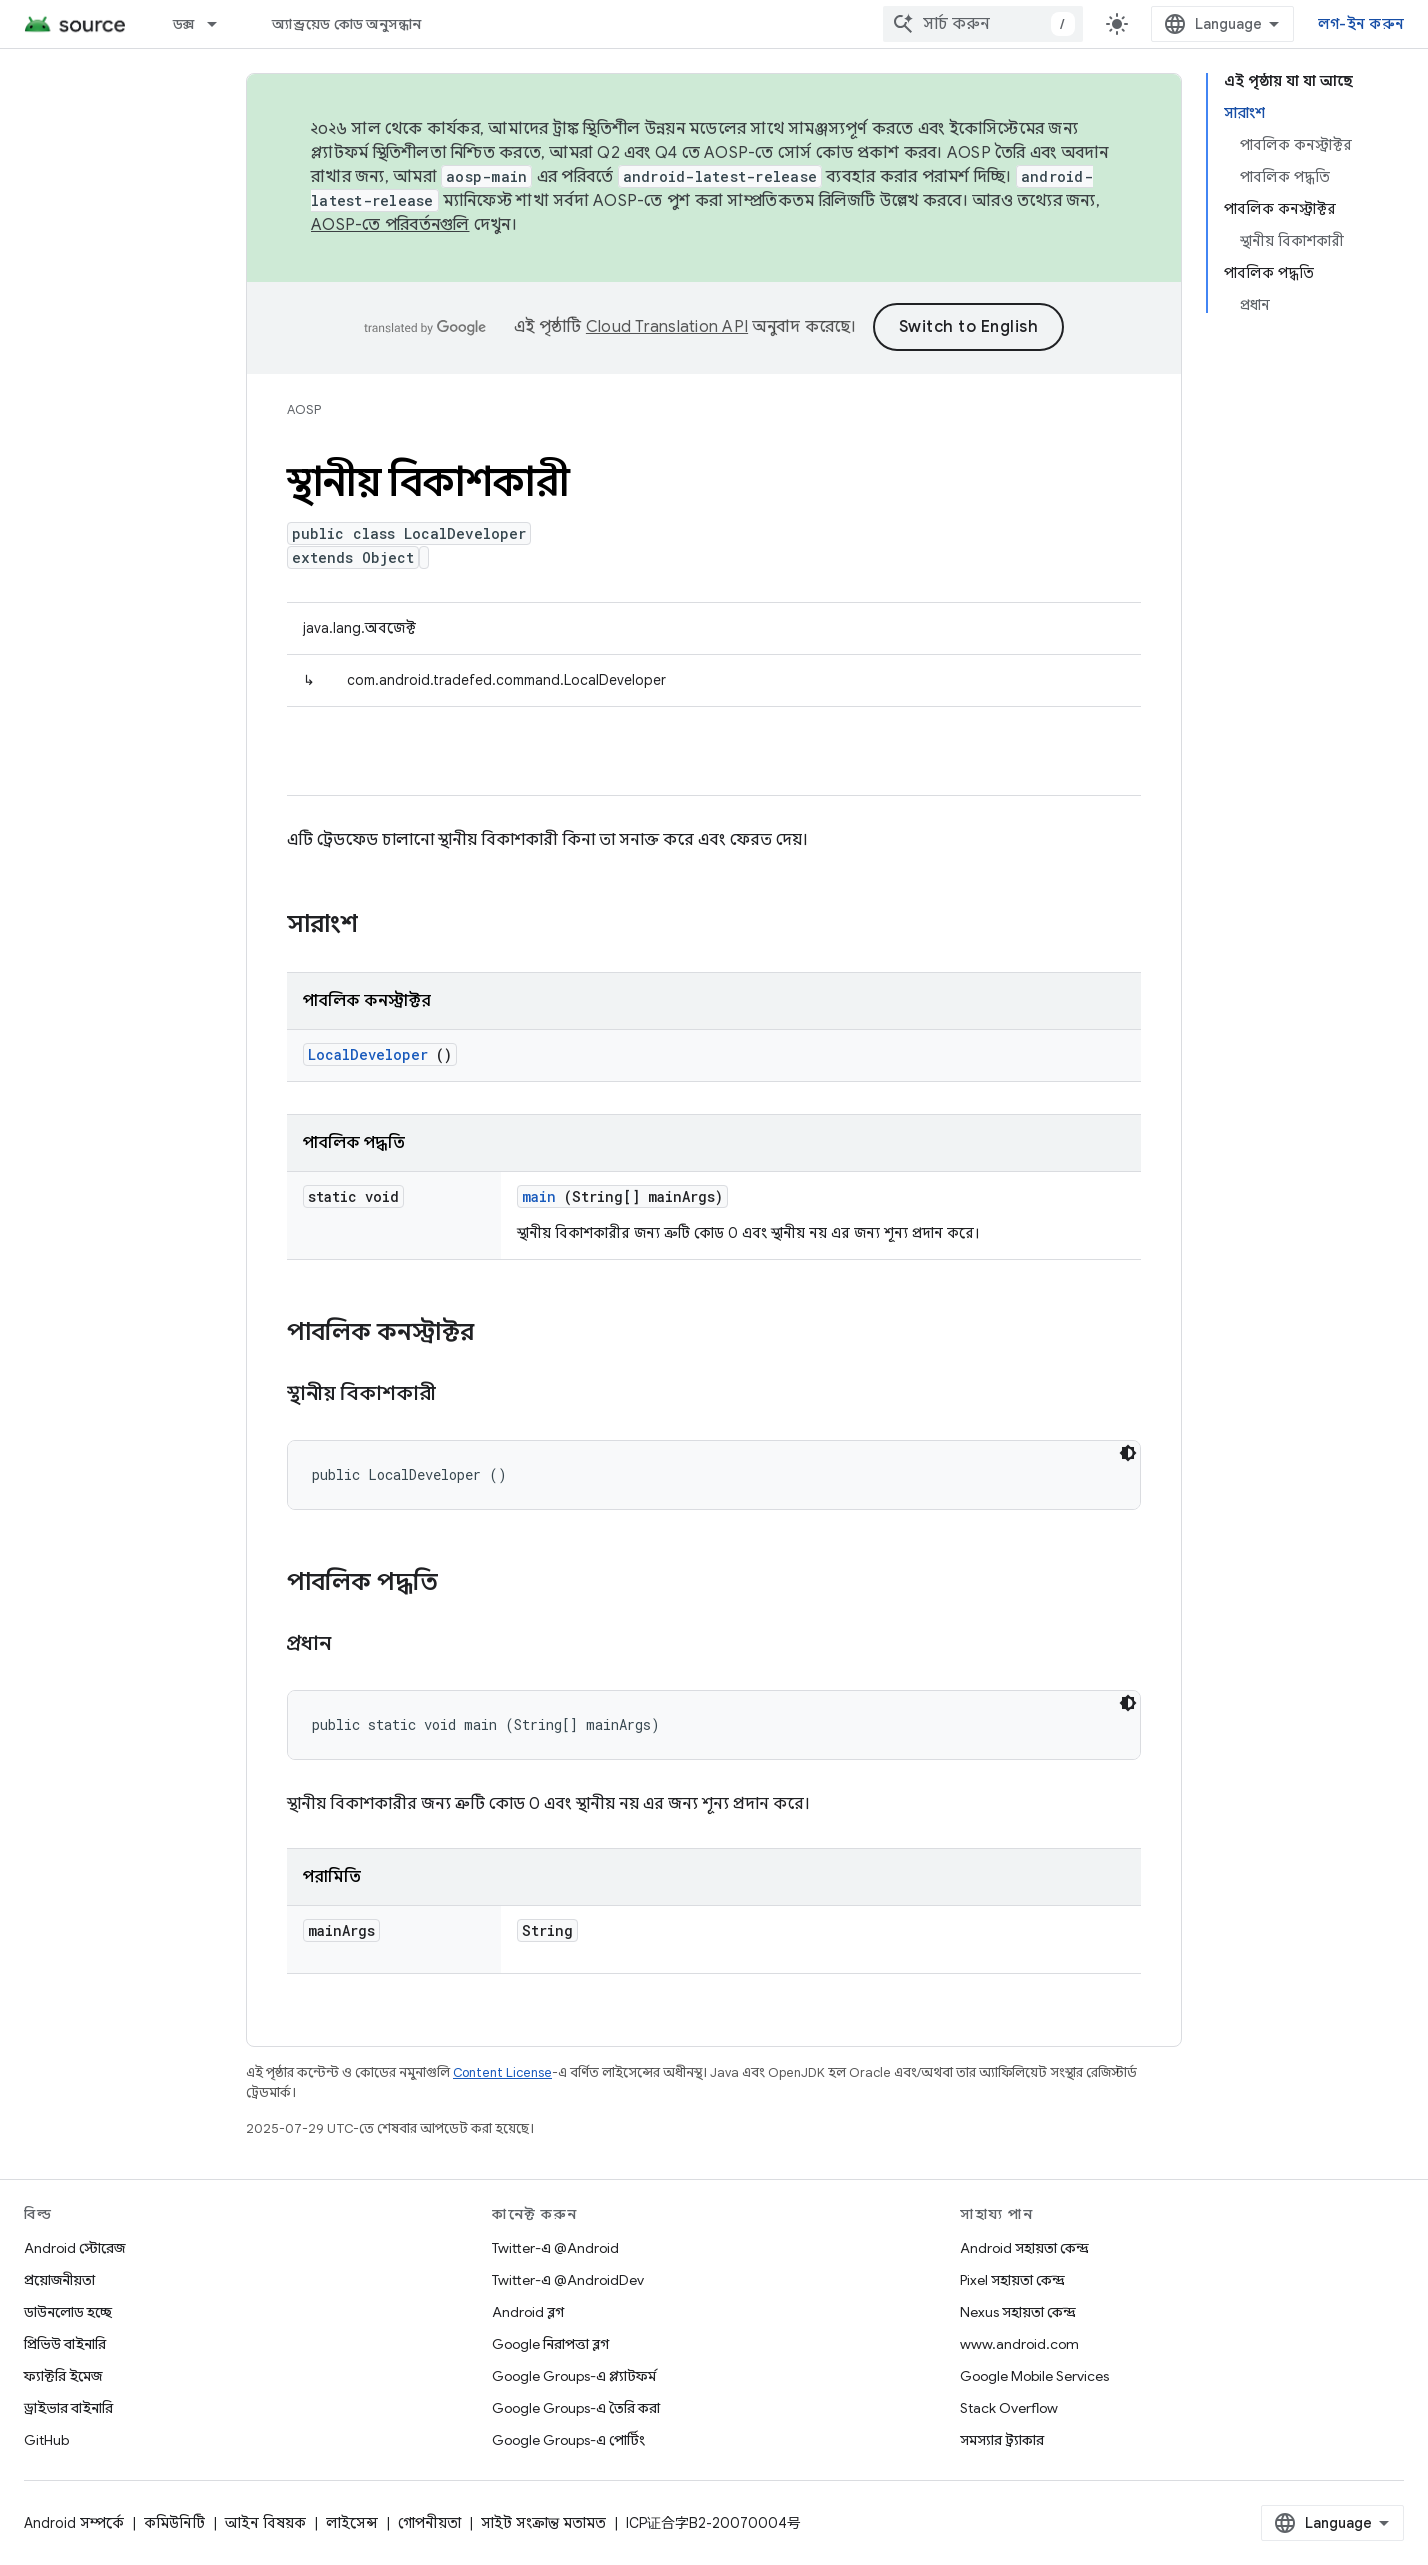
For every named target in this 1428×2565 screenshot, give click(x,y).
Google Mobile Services (1034, 2376)
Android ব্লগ (528, 2312)
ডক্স (184, 24)
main (539, 1196)
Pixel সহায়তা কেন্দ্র (1012, 2280)
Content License (502, 2072)
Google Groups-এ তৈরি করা (576, 2408)
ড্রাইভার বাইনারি (68, 2408)
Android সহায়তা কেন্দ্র (1024, 2248)
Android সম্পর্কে (74, 2523)
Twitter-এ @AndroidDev (568, 2280)
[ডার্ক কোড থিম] (1128, 1453)
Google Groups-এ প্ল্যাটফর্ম (574, 2376)
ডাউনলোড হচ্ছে (68, 2312)
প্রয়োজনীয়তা (59, 2280)
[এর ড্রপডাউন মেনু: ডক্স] (221, 24)
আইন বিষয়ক (265, 2523)
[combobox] (983, 24)
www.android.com (1019, 2344)
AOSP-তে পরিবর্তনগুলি (390, 225)
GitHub (46, 2440)
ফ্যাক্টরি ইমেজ (63, 2376)
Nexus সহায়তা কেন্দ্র (1018, 2312)
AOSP (304, 409)
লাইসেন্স (352, 2523)
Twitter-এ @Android (555, 2248)
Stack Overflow (1009, 2408)
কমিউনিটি (174, 2523)
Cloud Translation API (667, 327)
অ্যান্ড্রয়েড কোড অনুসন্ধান (346, 24)
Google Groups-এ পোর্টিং (568, 2440)
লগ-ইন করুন (1361, 24)
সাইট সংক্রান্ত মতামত (543, 2523)
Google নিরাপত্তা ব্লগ (550, 2344)
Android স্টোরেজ (74, 2248)
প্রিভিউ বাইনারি (65, 2344)
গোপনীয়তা (429, 2523)
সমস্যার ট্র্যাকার (1002, 2440)
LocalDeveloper (368, 1054)
